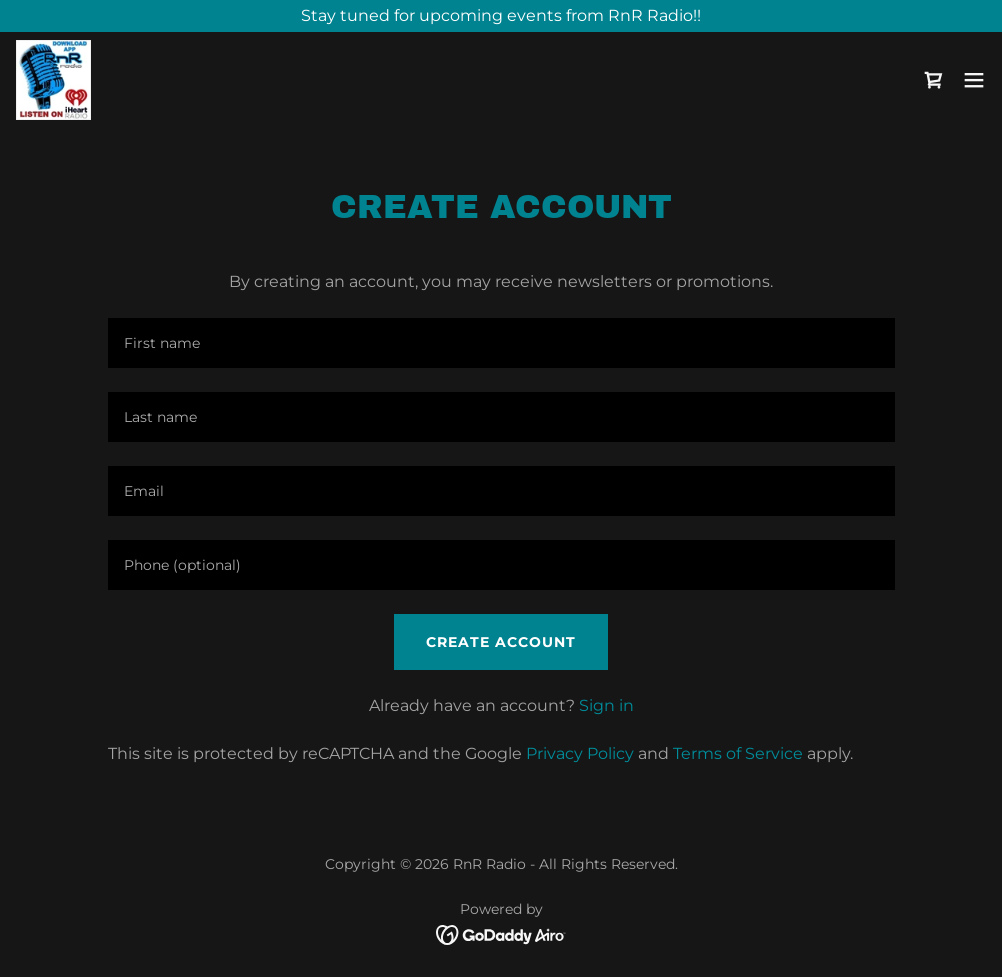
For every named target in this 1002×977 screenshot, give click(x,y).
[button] (974, 80)
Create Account (501, 642)
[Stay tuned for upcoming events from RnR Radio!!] (501, 16)
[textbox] (501, 343)
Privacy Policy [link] (580, 753)
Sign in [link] (606, 705)
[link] (54, 80)
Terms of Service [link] (738, 753)
